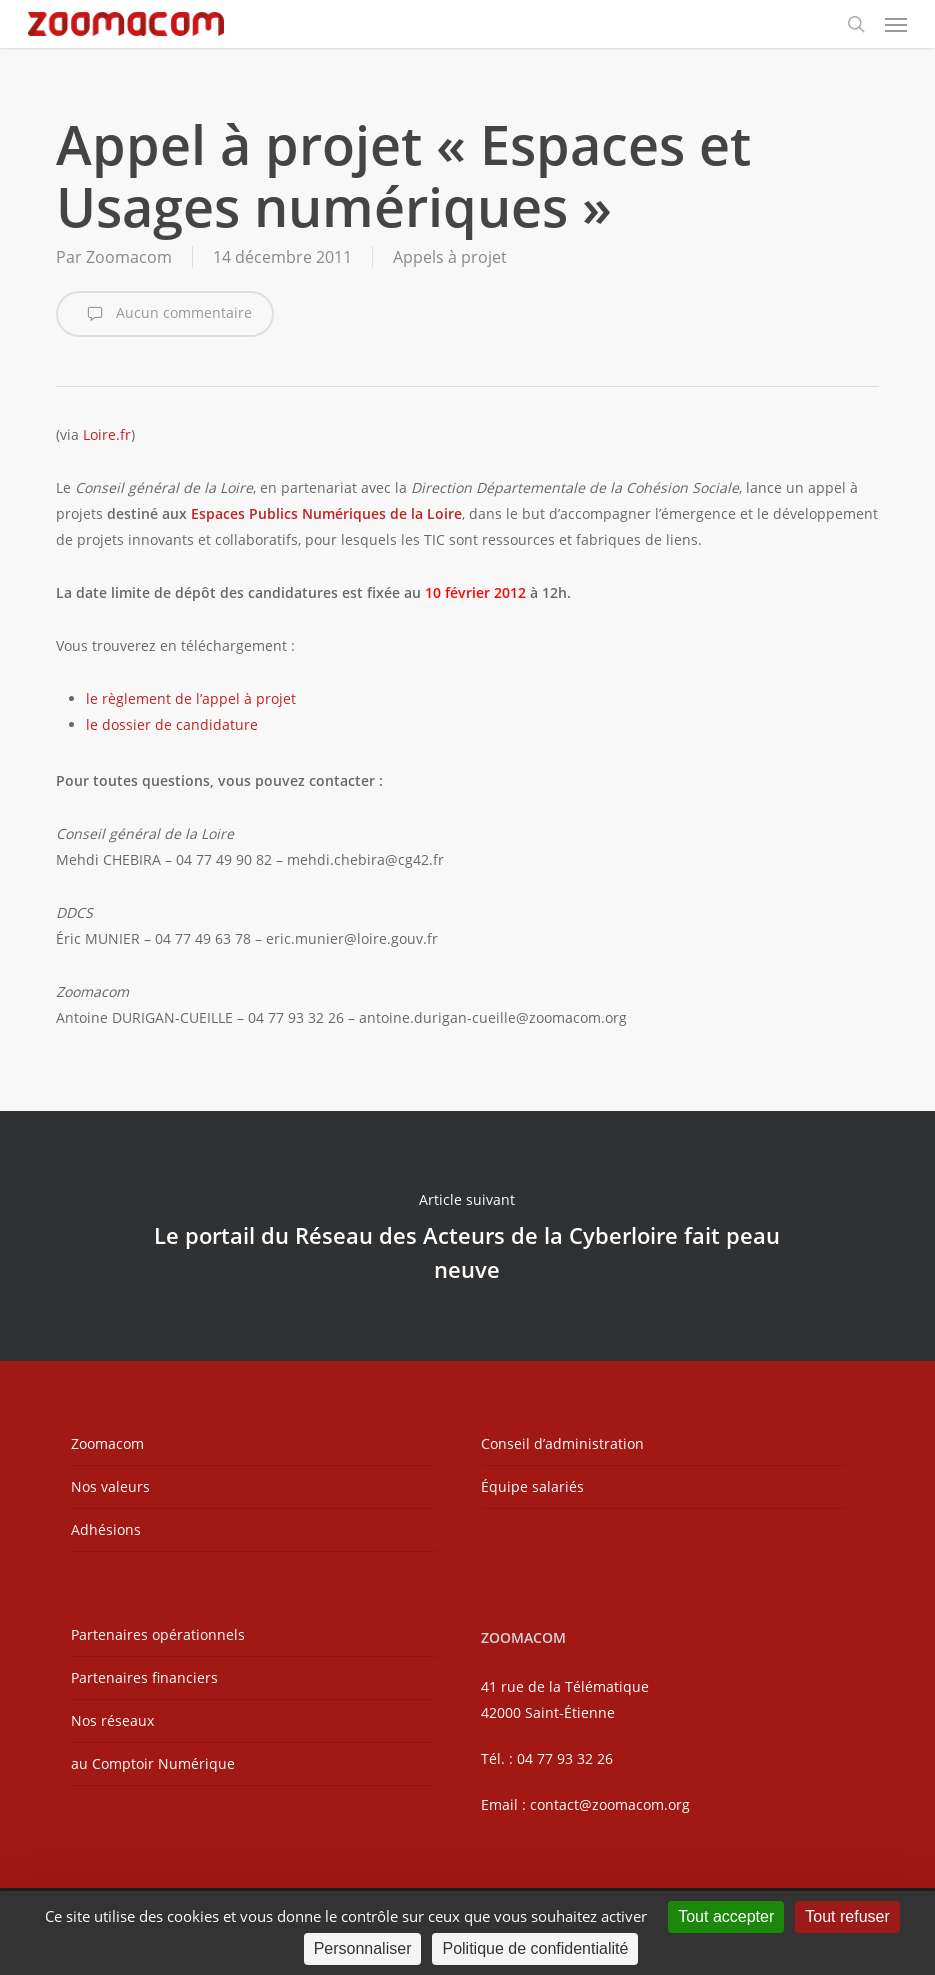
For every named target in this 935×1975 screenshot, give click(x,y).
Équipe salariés (532, 1486)
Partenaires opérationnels (158, 1634)
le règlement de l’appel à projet (191, 698)
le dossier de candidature (172, 724)
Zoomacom (129, 257)
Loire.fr (107, 434)
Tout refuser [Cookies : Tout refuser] (847, 1916)
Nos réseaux (112, 1720)
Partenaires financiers (144, 1677)
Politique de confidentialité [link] (535, 1948)
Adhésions (106, 1529)
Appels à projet (450, 257)
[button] (896, 24)
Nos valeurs (110, 1486)
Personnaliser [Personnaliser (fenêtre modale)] (363, 1948)
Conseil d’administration (562, 1443)
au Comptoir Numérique (153, 1763)
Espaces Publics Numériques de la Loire (326, 513)
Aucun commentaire (165, 314)
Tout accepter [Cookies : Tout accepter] (726, 1916)
